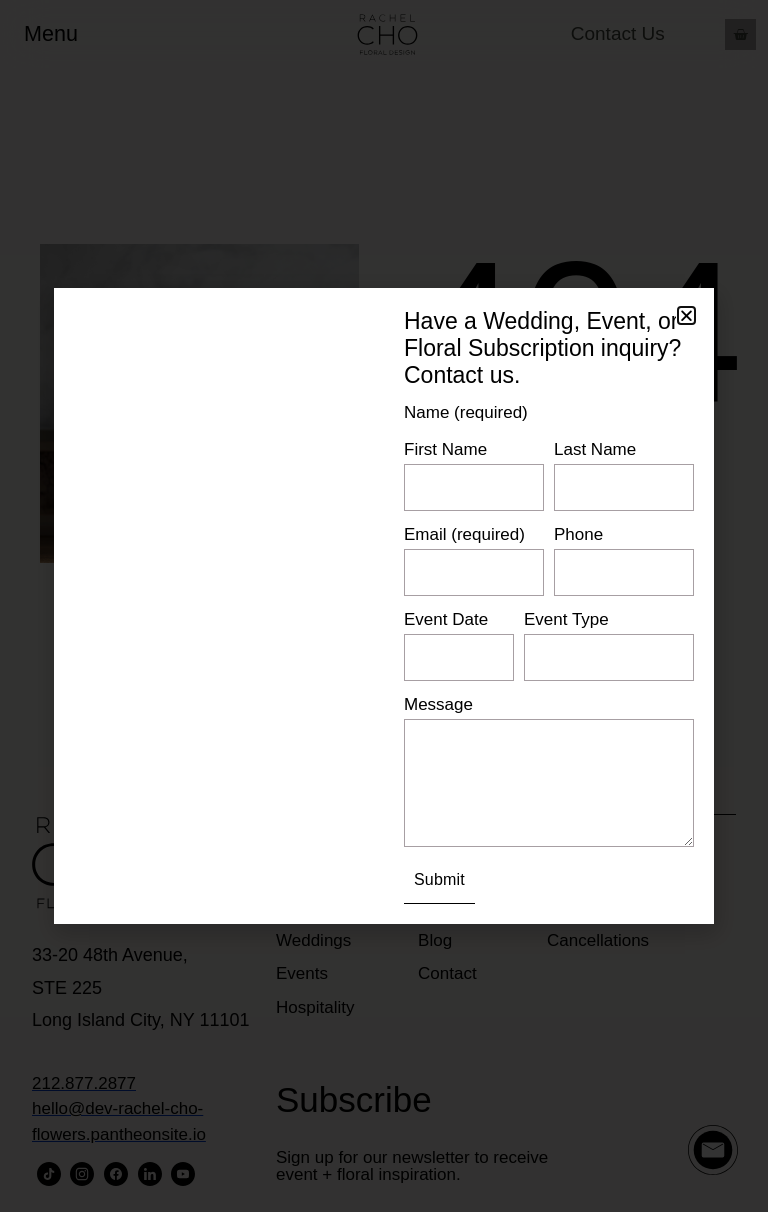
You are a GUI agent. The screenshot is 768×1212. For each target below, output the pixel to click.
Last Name (595, 449)
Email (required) (464, 534)
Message (438, 704)
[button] (686, 315)
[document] (384, 606)
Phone (578, 534)
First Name (445, 449)
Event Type (566, 619)
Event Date (446, 619)
